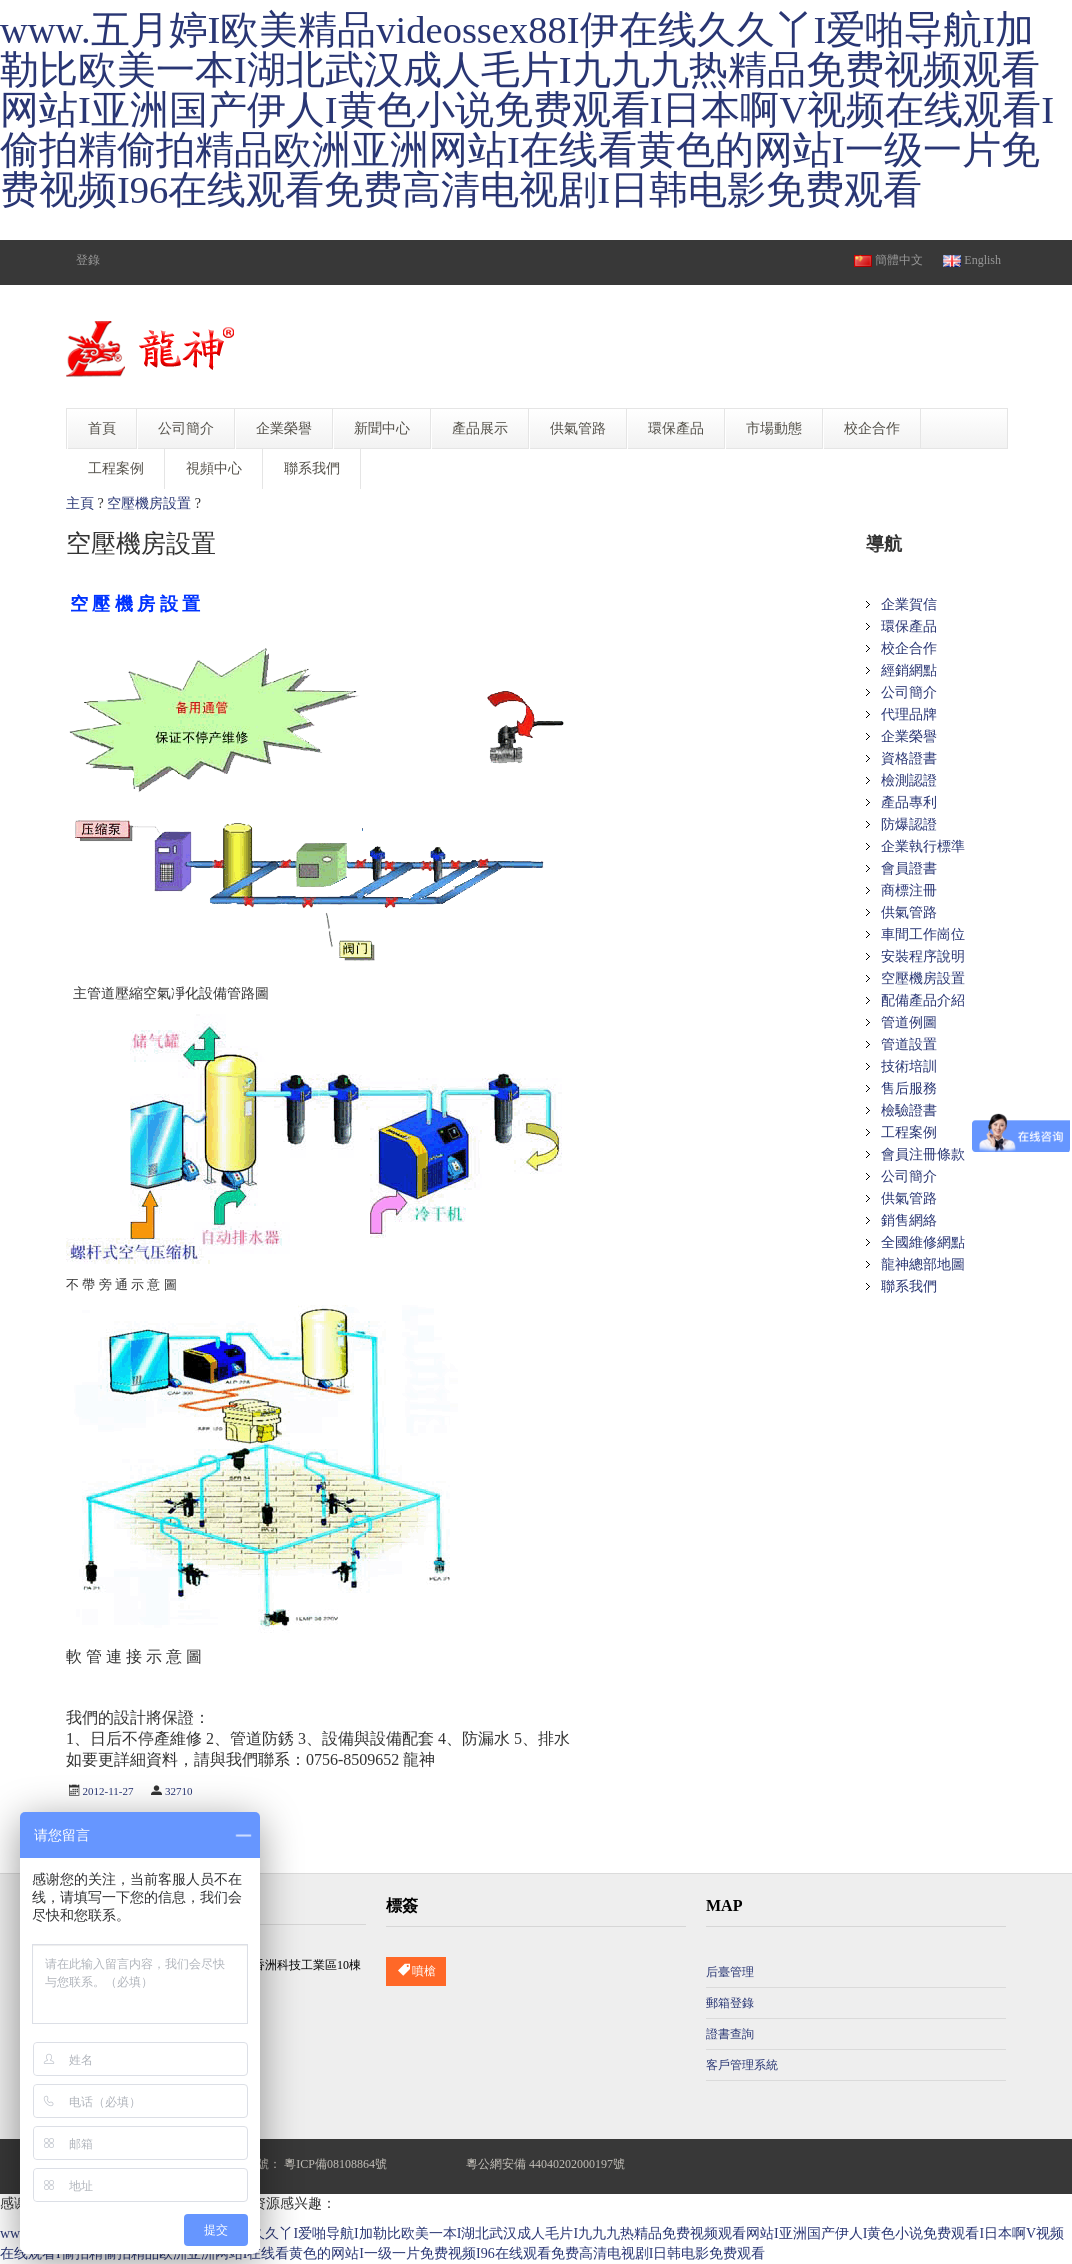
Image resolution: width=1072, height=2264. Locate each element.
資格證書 (909, 758)
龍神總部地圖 (923, 1264)
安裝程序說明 (923, 956)
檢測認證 (909, 780)
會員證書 (909, 868)
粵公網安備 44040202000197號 (545, 2164)
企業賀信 (909, 604)
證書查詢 (730, 2034)
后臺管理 (730, 1972)
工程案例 (909, 1132)
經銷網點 (909, 670)
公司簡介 (909, 692)
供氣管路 (909, 912)
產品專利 (909, 802)
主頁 (80, 503)
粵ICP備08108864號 (335, 2164)
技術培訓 (909, 1066)
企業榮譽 (909, 736)
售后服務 (909, 1088)
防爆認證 (909, 824)
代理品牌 (909, 714)
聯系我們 (909, 1286)
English (972, 260)
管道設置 (909, 1044)
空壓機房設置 (149, 503)
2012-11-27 (108, 1791)
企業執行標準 (923, 846)
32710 (179, 1791)
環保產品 (909, 626)
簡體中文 (888, 260)
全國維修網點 (923, 1242)
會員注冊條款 (923, 1154)
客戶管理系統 (742, 2065)
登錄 (88, 260)
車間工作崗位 (923, 934)
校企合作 (909, 648)
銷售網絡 (909, 1220)
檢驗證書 (909, 1110)
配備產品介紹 (923, 1000)
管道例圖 (909, 1022)
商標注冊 (909, 890)
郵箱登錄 (730, 2003)
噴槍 (416, 1971)
